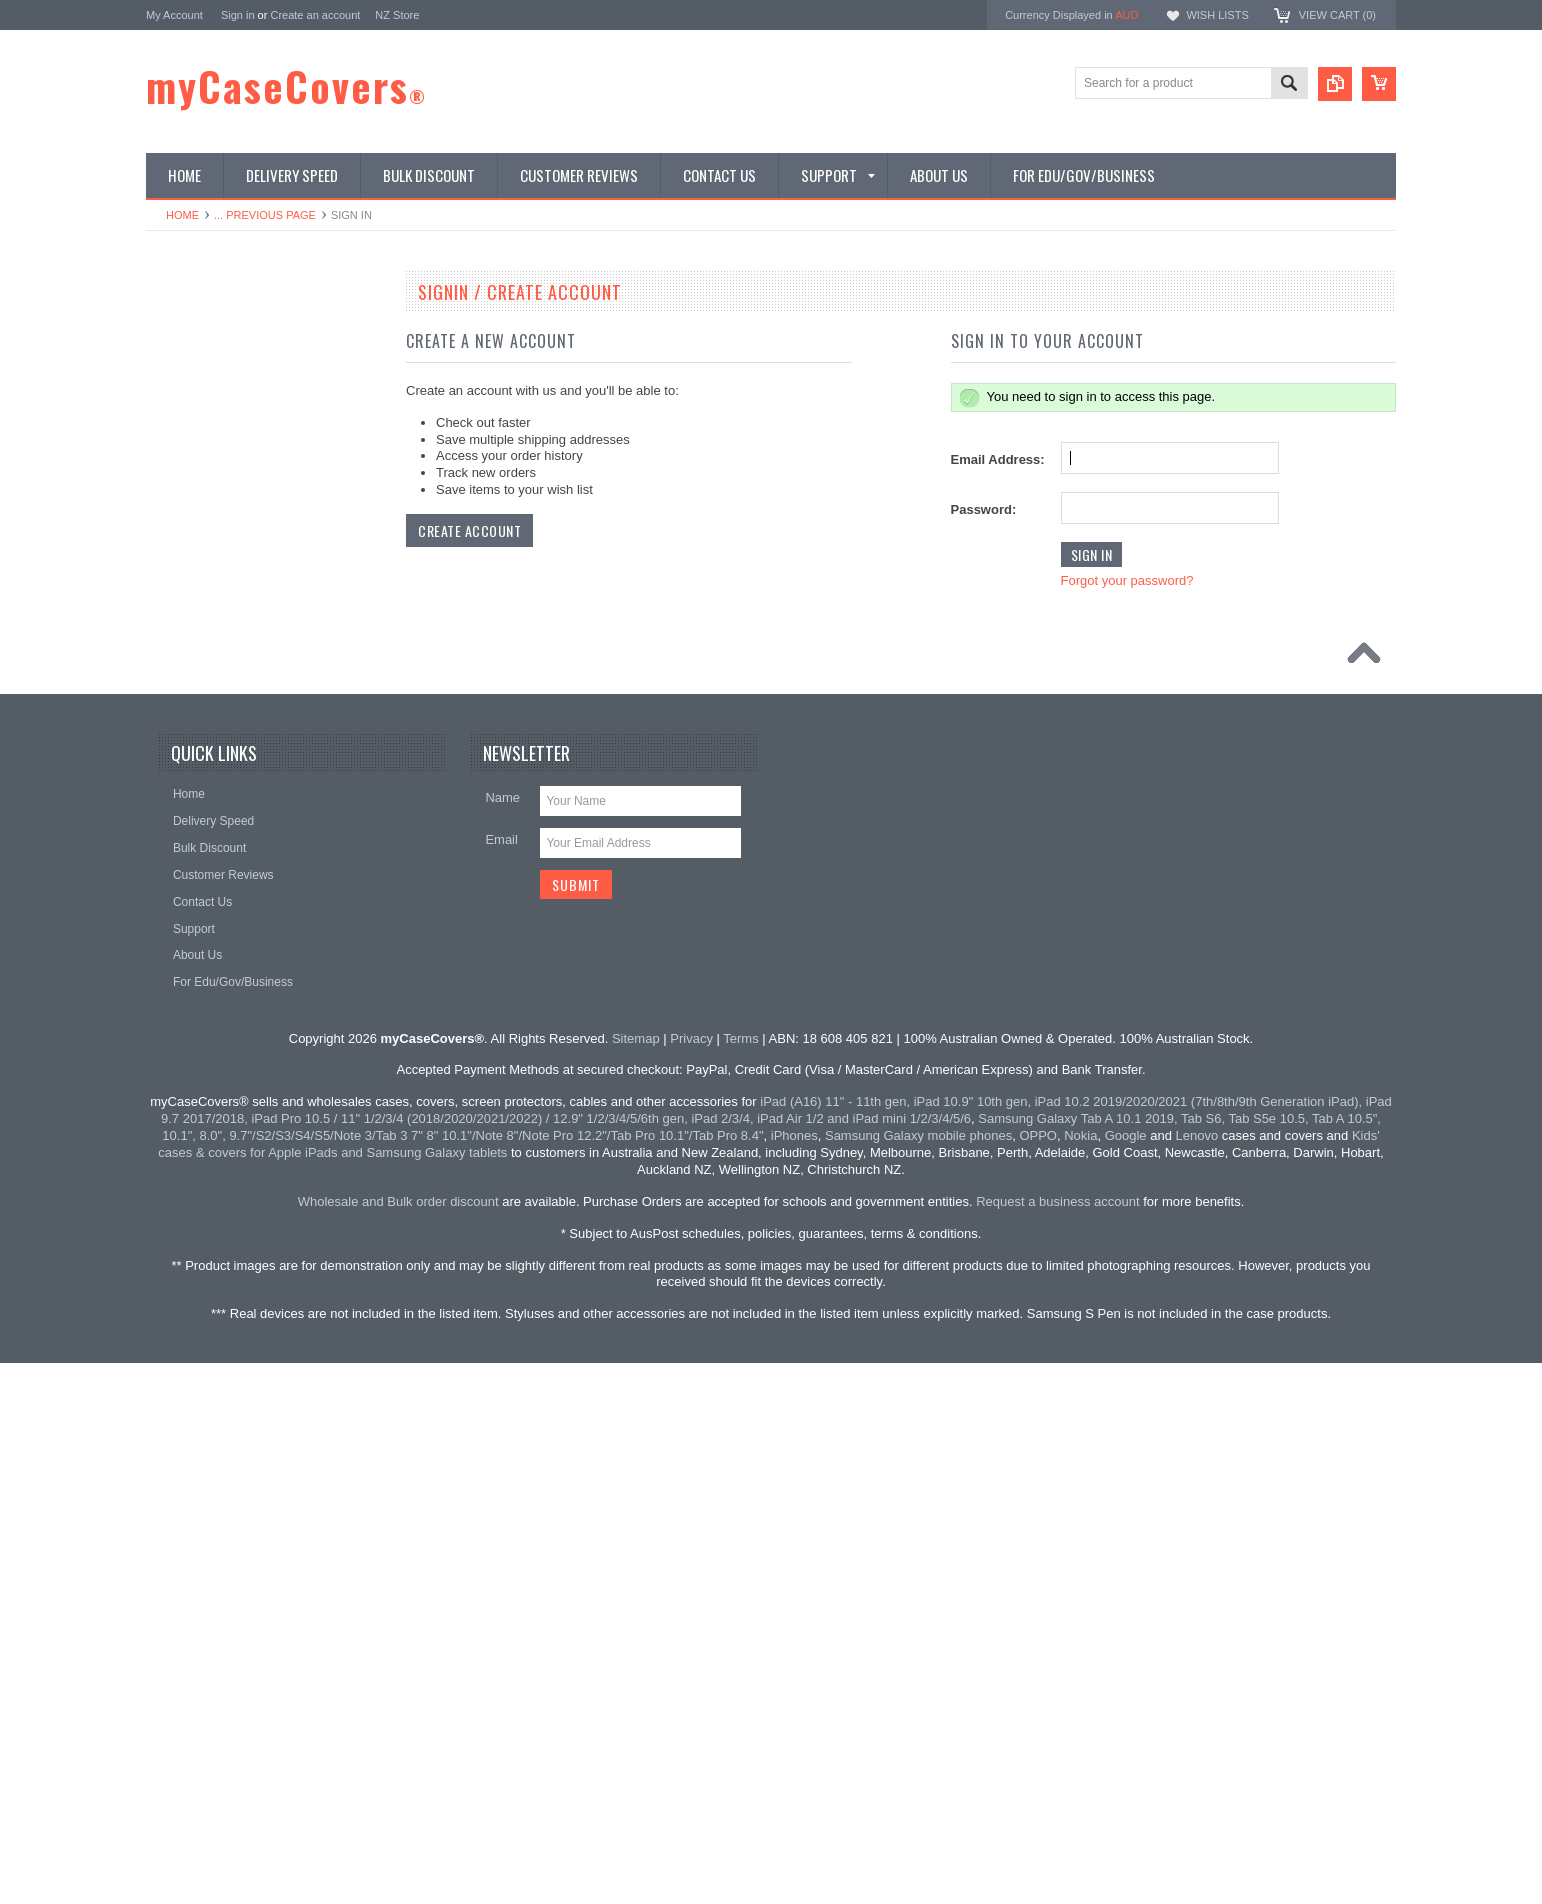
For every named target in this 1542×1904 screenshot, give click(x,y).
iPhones (794, 1659)
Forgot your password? (1127, 580)
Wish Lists (1217, 15)
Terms (740, 1561)
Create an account (315, 15)
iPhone (175, 364)
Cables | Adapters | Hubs (223, 923)
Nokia (172, 601)
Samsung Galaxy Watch (221, 821)
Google (176, 635)
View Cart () (1337, 15)
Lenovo (176, 533)
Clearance (184, 1126)
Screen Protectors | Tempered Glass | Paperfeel (236, 745)
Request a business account (1057, 1724)
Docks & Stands (199, 889)
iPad (169, 330)
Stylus (173, 957)
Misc (169, 1092)
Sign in (238, 15)
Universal (182, 703)
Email (501, 1363)
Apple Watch (191, 787)
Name (502, 1321)
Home (182, 215)
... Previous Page (265, 215)
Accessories (189, 1025)
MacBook (182, 499)
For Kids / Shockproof (214, 466)
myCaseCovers (286, 86)
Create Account (469, 530)
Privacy (691, 1561)
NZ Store (397, 15)
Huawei (177, 669)
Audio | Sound (194, 991)
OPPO (174, 567)
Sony (170, 1059)
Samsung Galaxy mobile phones (918, 1659)
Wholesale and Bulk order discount (398, 1724)
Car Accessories (200, 855)
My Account (174, 15)
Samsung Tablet (200, 398)
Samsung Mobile (201, 432)
